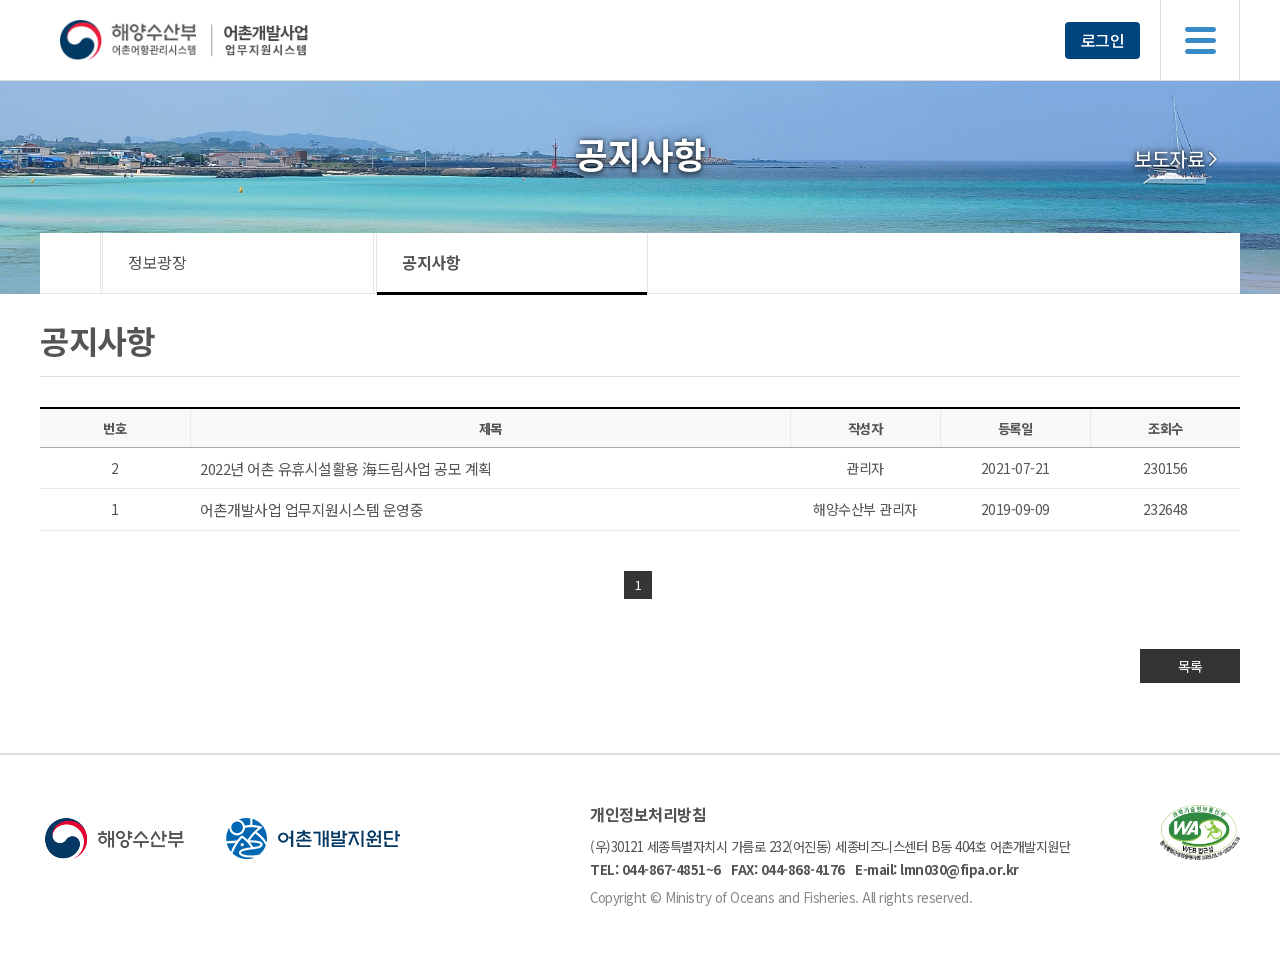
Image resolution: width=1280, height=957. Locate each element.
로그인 (1103, 40)
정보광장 (157, 262)
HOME (70, 263)
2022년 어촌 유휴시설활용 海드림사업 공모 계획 (346, 468)
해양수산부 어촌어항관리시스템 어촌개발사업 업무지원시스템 (222, 40)
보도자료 (1169, 159)
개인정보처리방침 (648, 814)
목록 (1190, 666)
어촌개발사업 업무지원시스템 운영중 (311, 509)
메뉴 (1200, 40)
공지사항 (431, 262)
